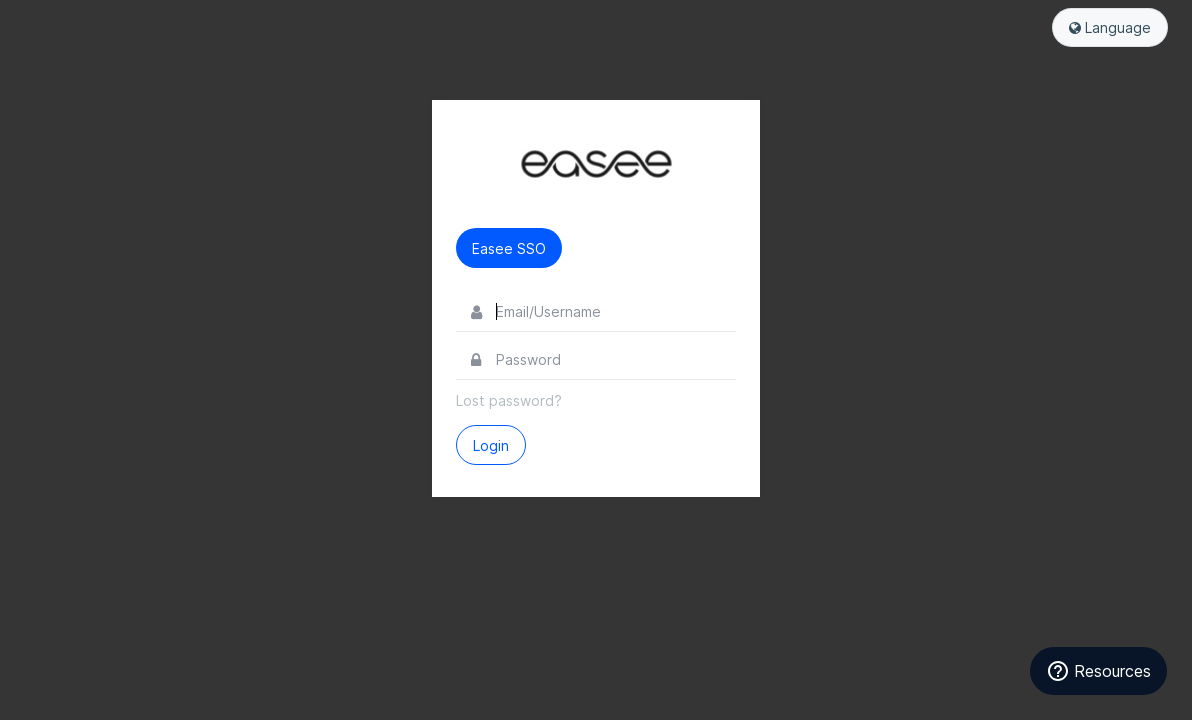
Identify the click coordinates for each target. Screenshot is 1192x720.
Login (491, 445)
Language (1110, 27)
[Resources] (1098, 671)
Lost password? (509, 400)
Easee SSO (509, 248)
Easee (596, 164)
